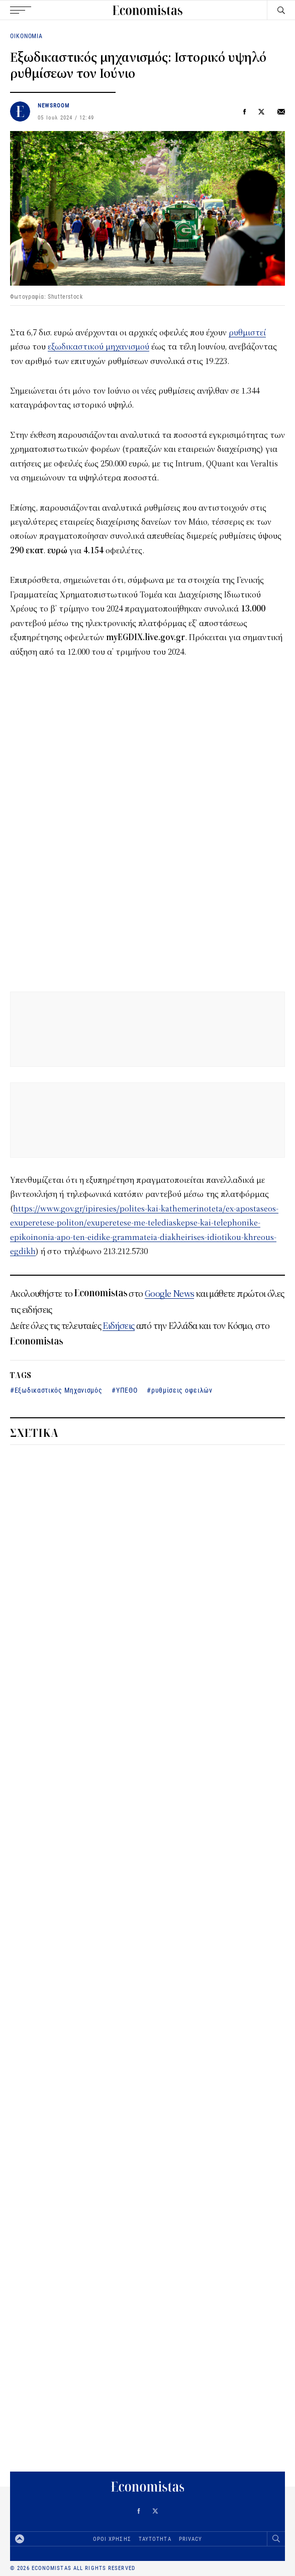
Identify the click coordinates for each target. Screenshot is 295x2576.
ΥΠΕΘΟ (127, 1390)
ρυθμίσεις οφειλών (182, 1390)
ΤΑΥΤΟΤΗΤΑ (155, 2538)
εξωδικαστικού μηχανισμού (98, 347)
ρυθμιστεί (247, 333)
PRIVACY (191, 2538)
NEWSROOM (54, 105)
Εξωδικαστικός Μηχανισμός (59, 1390)
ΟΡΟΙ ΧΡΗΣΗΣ (112, 2538)
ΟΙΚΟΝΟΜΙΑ (26, 36)
